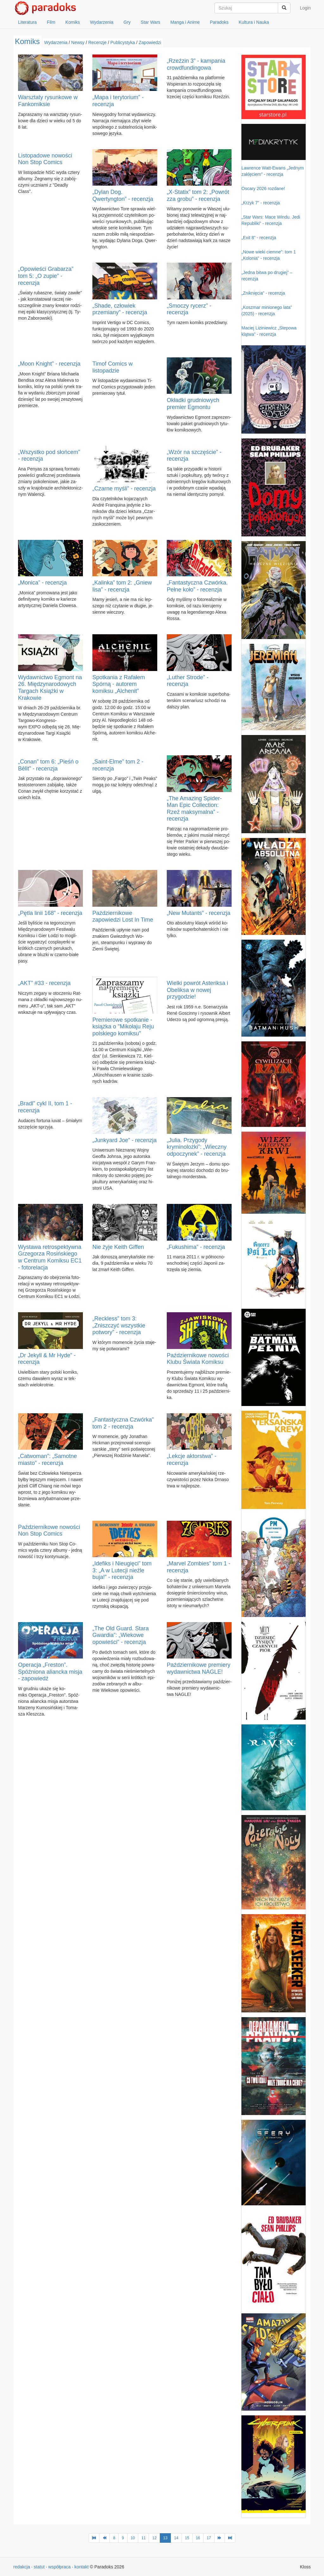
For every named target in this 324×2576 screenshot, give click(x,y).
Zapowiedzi (150, 42)
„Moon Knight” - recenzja (49, 364)
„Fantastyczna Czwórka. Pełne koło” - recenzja (197, 586)
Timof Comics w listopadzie (112, 367)
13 (165, 2538)
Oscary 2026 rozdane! (263, 188)
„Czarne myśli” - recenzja (124, 488)
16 (198, 2538)
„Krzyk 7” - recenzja (260, 202)
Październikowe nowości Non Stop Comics (49, 1530)
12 (154, 2538)
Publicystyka (122, 42)
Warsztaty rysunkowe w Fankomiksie (48, 100)
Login (305, 7)
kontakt (81, 2566)
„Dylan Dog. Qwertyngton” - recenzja (122, 195)
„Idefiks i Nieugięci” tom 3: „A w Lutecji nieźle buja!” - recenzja (122, 1570)
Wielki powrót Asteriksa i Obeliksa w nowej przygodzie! (197, 990)
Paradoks (219, 22)
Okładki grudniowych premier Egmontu (193, 403)
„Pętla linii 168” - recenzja (50, 913)
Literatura (27, 22)
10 (133, 2538)
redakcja (21, 2566)
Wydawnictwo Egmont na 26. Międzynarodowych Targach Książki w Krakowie (50, 687)
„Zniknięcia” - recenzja (263, 293)
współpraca (59, 2566)
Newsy (77, 42)
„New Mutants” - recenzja (198, 913)
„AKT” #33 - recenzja (44, 983)
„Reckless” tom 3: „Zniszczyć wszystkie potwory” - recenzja (118, 1325)
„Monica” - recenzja (42, 582)
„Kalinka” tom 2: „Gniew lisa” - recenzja (122, 586)
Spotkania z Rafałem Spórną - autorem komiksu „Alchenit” (118, 684)
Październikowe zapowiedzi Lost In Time (122, 916)
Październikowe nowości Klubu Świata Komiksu (198, 1358)
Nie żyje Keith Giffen (118, 1247)
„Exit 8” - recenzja (258, 237)
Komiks (72, 22)
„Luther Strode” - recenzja (188, 680)
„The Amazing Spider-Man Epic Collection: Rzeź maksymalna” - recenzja (194, 808)
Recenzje (97, 42)
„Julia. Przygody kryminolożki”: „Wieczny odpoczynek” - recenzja (197, 1147)
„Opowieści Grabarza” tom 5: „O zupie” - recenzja (45, 276)
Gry (127, 22)
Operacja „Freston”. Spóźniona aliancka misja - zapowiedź (50, 1672)
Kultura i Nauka (254, 22)
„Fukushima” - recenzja (196, 1247)
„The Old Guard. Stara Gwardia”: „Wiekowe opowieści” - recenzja (120, 1635)
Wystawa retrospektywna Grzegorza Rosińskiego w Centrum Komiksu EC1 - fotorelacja (50, 1257)
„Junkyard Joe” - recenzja (124, 1140)
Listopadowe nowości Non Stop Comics (45, 159)
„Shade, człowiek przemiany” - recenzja (119, 309)
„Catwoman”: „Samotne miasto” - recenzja (47, 1459)
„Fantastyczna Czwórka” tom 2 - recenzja (123, 1423)
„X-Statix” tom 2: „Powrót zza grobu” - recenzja (198, 195)
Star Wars (150, 22)
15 (187, 2538)
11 (143, 2538)
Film (51, 22)
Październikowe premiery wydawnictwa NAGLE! (198, 1668)
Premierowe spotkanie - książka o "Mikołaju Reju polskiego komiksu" (123, 1027)
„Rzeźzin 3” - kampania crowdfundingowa (196, 64)
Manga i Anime (185, 22)
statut (39, 2566)
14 (176, 2538)
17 (209, 2538)
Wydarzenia (102, 22)
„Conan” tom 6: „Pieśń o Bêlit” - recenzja (48, 765)
